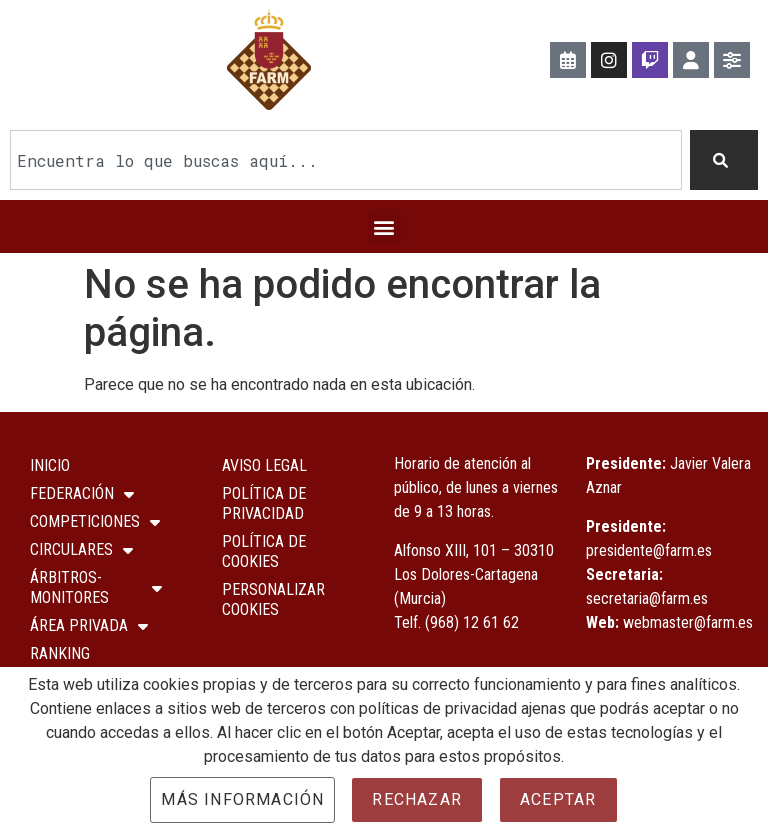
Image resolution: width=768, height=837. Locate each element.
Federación (82, 494)
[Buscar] (724, 160)
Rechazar (417, 799)
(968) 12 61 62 (472, 621)
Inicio (50, 465)
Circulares (81, 550)
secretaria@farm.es (647, 597)
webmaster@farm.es (688, 621)
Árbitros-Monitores (96, 587)
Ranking (60, 653)
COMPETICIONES (95, 522)
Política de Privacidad (264, 503)
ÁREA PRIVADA (89, 626)
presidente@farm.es (649, 549)
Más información (242, 799)
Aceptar (558, 799)
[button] (384, 226)
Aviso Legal (264, 465)
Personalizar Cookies (273, 599)
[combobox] (346, 160)
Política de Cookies (264, 551)
